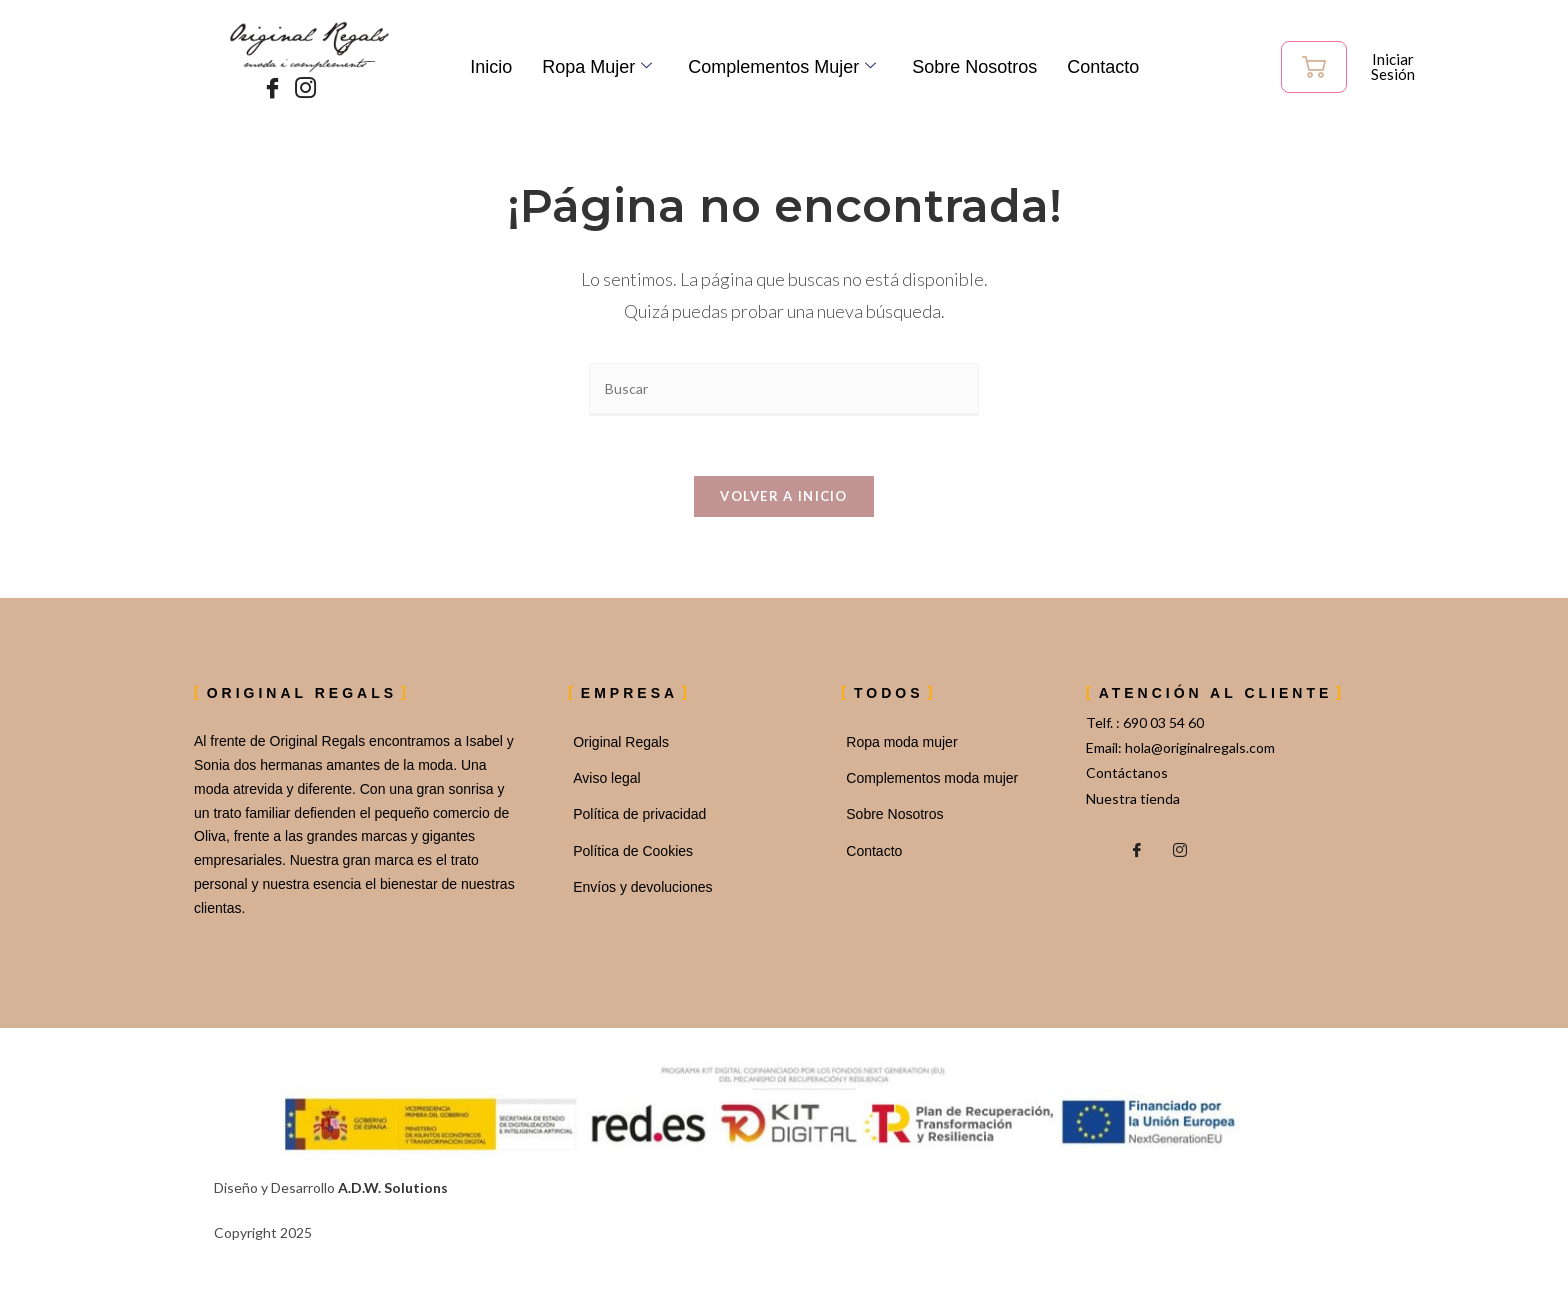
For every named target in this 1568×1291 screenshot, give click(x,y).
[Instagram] (301, 89)
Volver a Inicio (784, 497)
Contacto (1103, 67)
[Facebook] (268, 89)
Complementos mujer (782, 67)
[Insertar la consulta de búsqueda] (784, 389)
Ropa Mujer (597, 67)
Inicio (491, 67)
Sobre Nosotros (974, 67)
